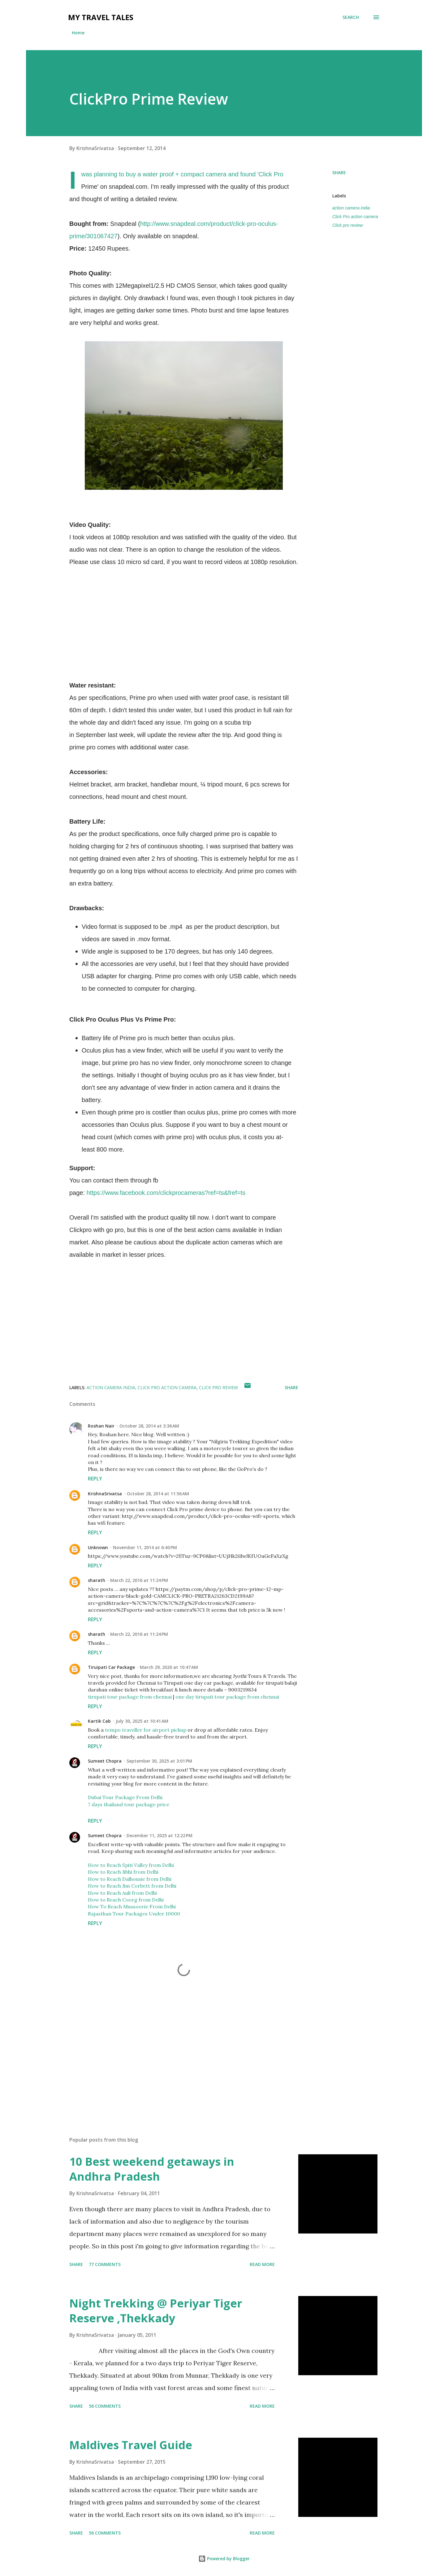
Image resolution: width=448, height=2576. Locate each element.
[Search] (350, 17)
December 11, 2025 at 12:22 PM (159, 1835)
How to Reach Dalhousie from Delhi (129, 1879)
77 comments (105, 2264)
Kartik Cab (99, 1721)
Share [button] (339, 172)
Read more (262, 2264)
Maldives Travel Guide (130, 2445)
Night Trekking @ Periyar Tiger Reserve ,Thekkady (155, 2311)
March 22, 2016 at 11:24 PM (139, 1580)
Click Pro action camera (355, 216)
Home (78, 33)
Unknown (98, 1547)
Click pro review (347, 225)
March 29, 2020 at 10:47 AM (169, 1667)
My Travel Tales (100, 17)
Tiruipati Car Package (111, 1667)
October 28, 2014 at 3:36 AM (149, 1426)
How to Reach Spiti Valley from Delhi (131, 1865)
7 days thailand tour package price (128, 1804)
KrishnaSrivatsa (105, 1494)
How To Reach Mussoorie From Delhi (132, 1906)
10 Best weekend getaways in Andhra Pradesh (151, 2169)
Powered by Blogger (224, 2558)
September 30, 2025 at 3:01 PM (159, 1761)
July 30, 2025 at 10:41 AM (142, 1721)
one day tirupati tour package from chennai (227, 1697)
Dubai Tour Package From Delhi (125, 1797)
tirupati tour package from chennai (130, 1697)
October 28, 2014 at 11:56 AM (158, 1494)
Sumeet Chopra (105, 1761)
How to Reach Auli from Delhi (122, 1893)
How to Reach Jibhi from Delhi (123, 1872)
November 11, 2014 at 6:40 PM (145, 1547)
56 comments (105, 2406)
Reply (95, 1478)
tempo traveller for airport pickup (145, 1730)
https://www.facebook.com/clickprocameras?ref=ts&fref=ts (166, 1192)
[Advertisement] (173, 2059)
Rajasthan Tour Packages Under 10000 (134, 1913)
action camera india (351, 207)
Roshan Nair (101, 1426)
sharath (96, 1580)
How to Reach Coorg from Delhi (126, 1900)
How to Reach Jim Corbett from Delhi (132, 1886)
